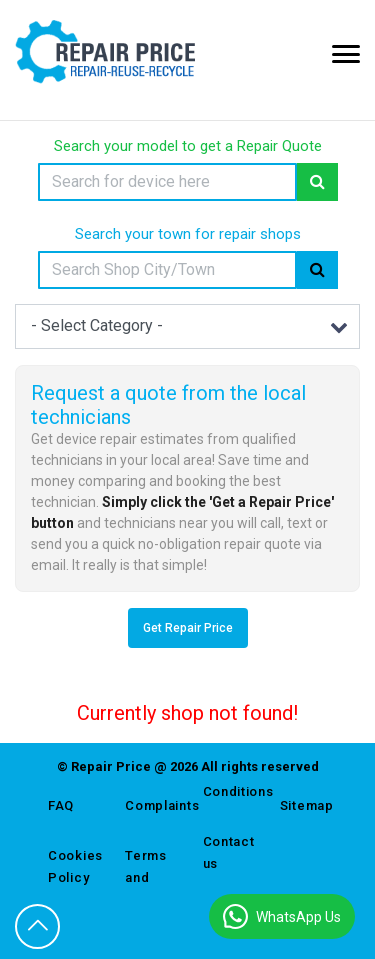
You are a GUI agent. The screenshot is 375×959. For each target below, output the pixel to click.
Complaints (148, 805)
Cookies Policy (71, 866)
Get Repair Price (188, 628)
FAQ (61, 805)
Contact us (226, 852)
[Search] (167, 182)
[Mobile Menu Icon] (346, 54)
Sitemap (303, 805)
